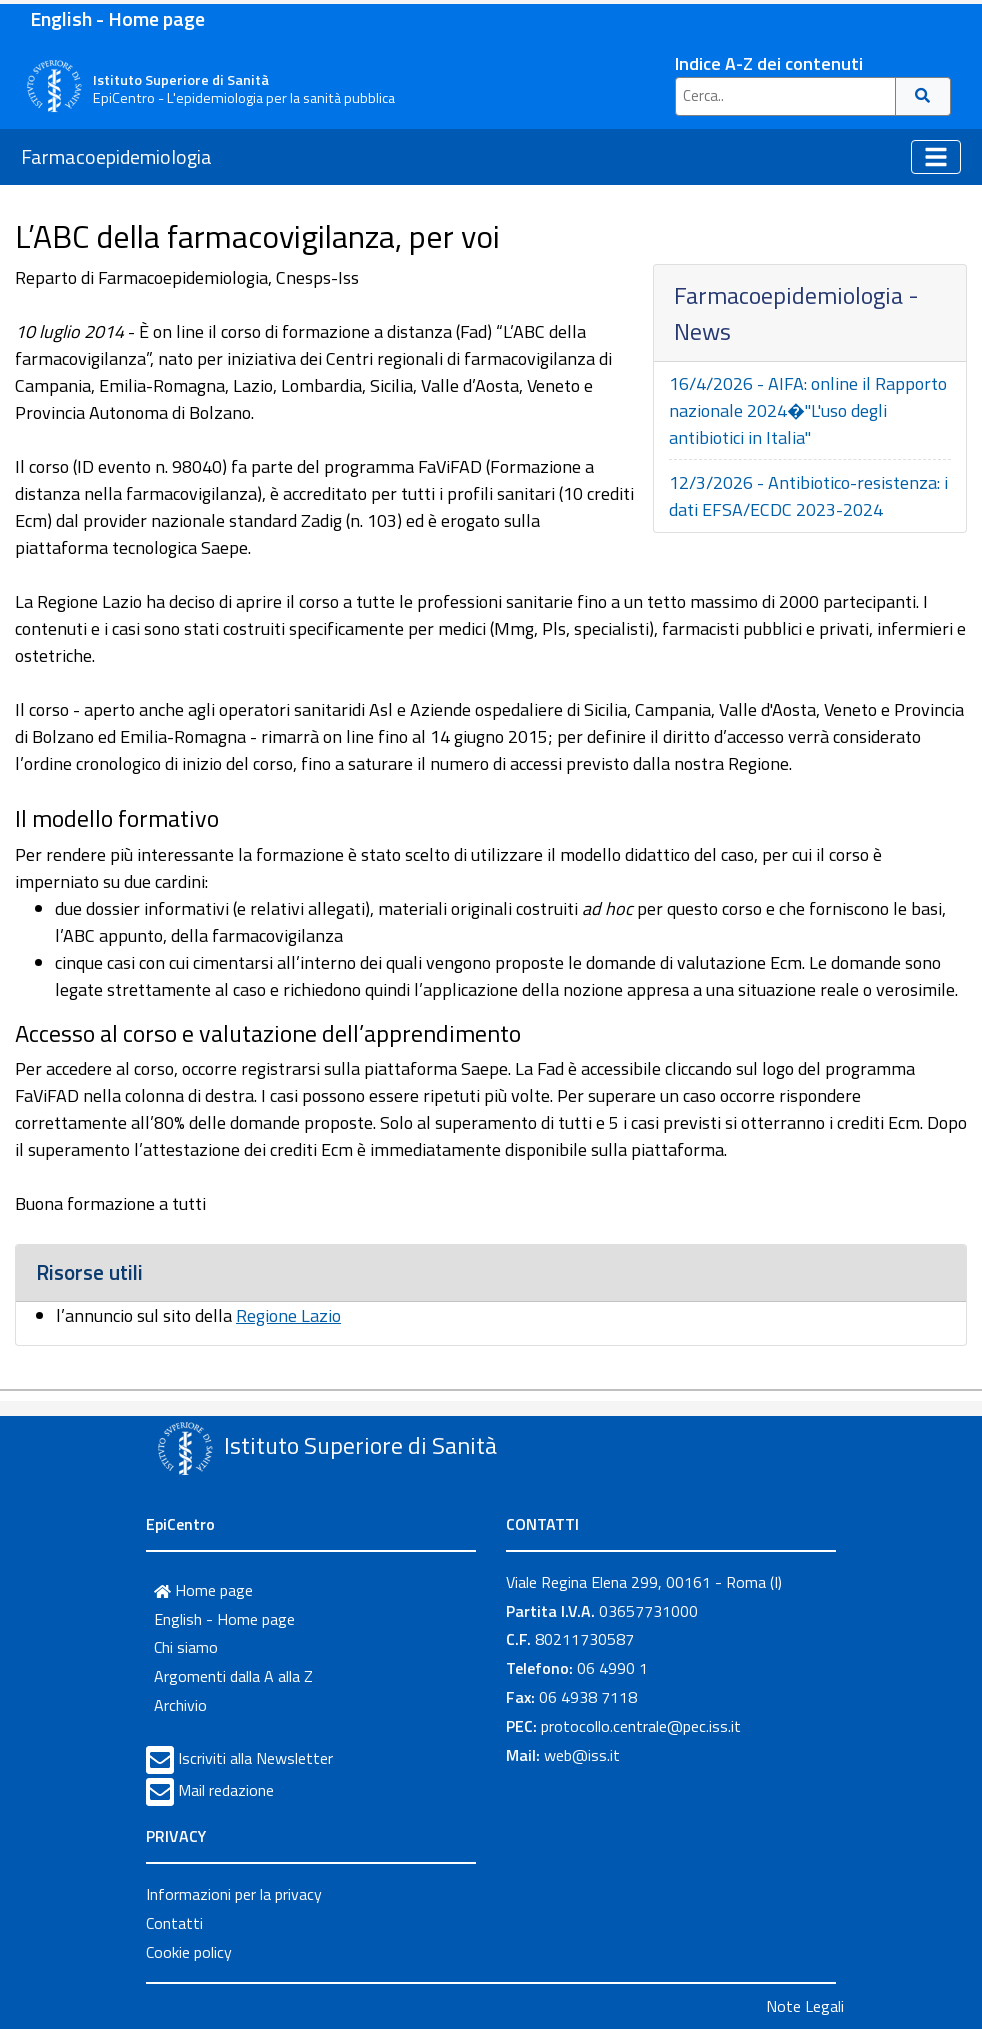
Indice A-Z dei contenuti (769, 63)
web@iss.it (582, 1755)
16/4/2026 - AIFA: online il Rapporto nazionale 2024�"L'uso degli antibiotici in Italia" (808, 410)
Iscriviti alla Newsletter (255, 1758)
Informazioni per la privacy (234, 1894)
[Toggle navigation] (936, 157)
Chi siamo (186, 1647)
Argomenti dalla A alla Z (233, 1676)
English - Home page (117, 18)
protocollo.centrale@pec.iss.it (641, 1726)
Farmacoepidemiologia (116, 156)
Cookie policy (189, 1952)
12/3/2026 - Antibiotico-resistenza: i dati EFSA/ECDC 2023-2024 (808, 496)
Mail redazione (226, 1790)
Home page (203, 1590)
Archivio (180, 1705)
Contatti (174, 1923)
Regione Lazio (288, 1315)
